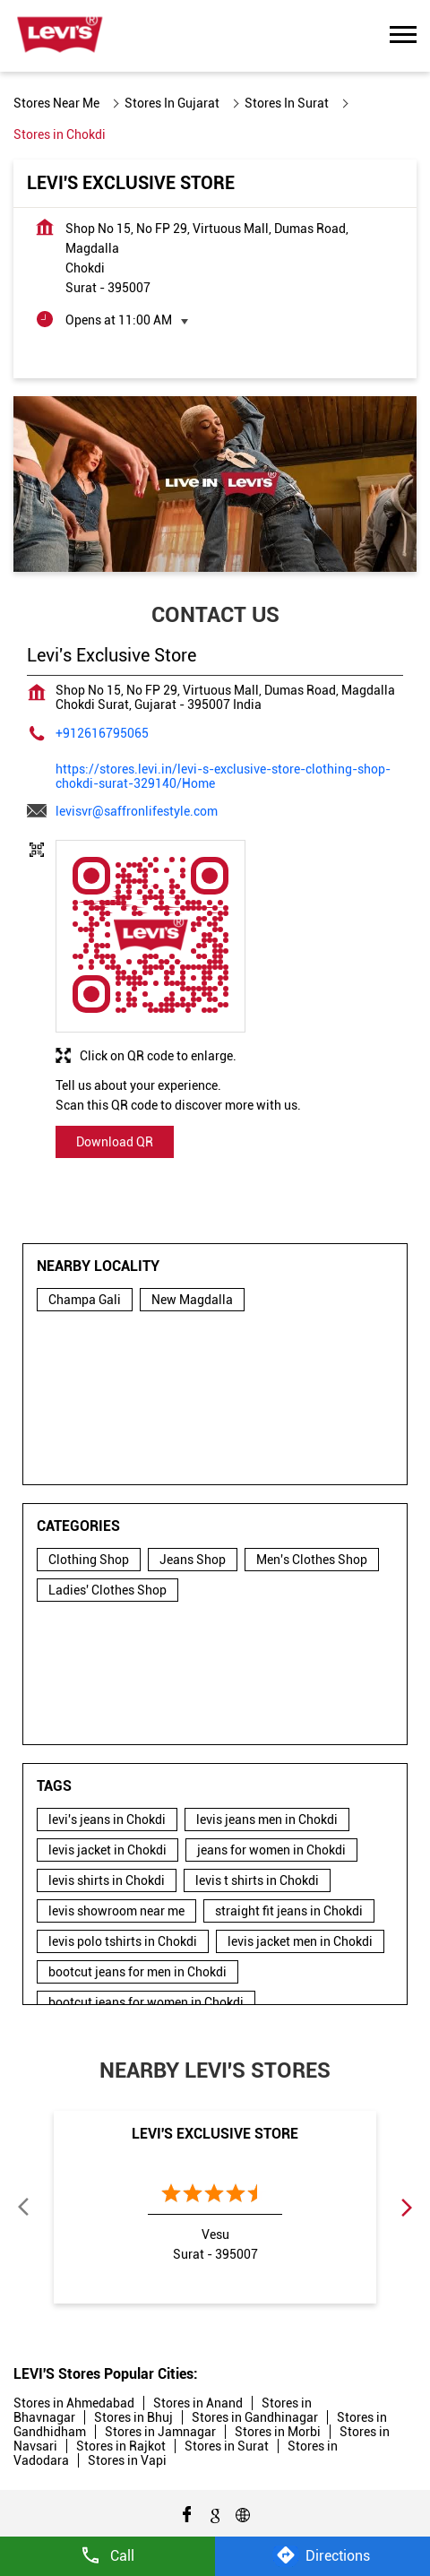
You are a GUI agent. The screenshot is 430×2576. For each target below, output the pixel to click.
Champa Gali (84, 1299)
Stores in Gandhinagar (255, 2417)
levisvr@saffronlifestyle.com (137, 811)
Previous (24, 2206)
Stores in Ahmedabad (73, 2403)
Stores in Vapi (127, 2460)
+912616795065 (102, 733)
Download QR (114, 1142)
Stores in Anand (198, 2403)
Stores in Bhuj (133, 2417)
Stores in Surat (227, 2446)
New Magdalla (192, 1299)
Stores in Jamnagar (160, 2432)
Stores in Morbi (278, 2432)
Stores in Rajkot (121, 2446)
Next (406, 2206)
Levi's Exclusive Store (215, 2133)
